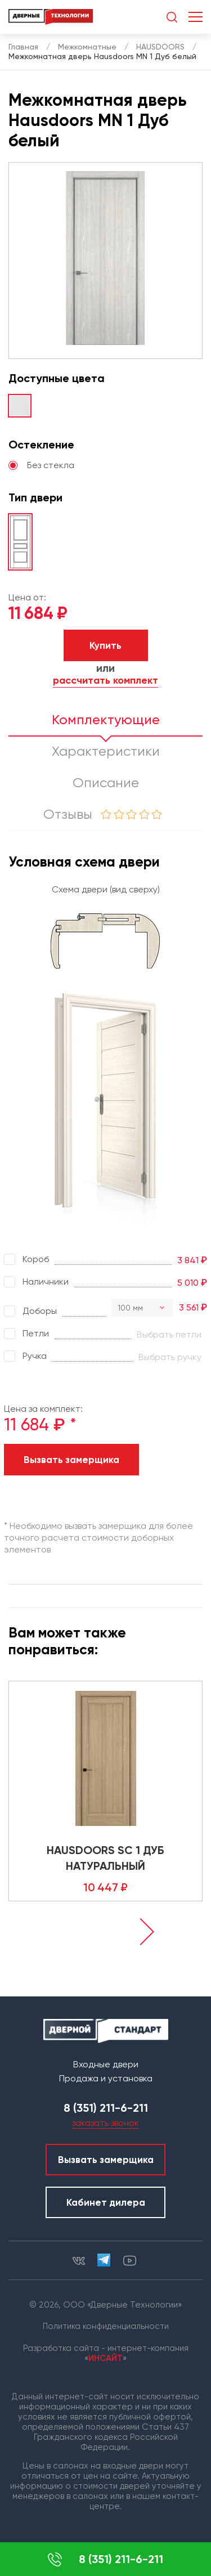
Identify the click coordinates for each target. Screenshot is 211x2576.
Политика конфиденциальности (106, 2326)
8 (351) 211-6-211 (105, 2559)
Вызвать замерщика (71, 1459)
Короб (26, 1259)
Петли (26, 1333)
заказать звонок (105, 2122)
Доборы (30, 1311)
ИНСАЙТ (105, 2358)
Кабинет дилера (105, 2202)
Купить (105, 645)
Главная (23, 46)
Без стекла (41, 465)
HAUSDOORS (160, 46)
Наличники (36, 1281)
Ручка (25, 1356)
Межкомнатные (87, 46)
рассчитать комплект (105, 680)
